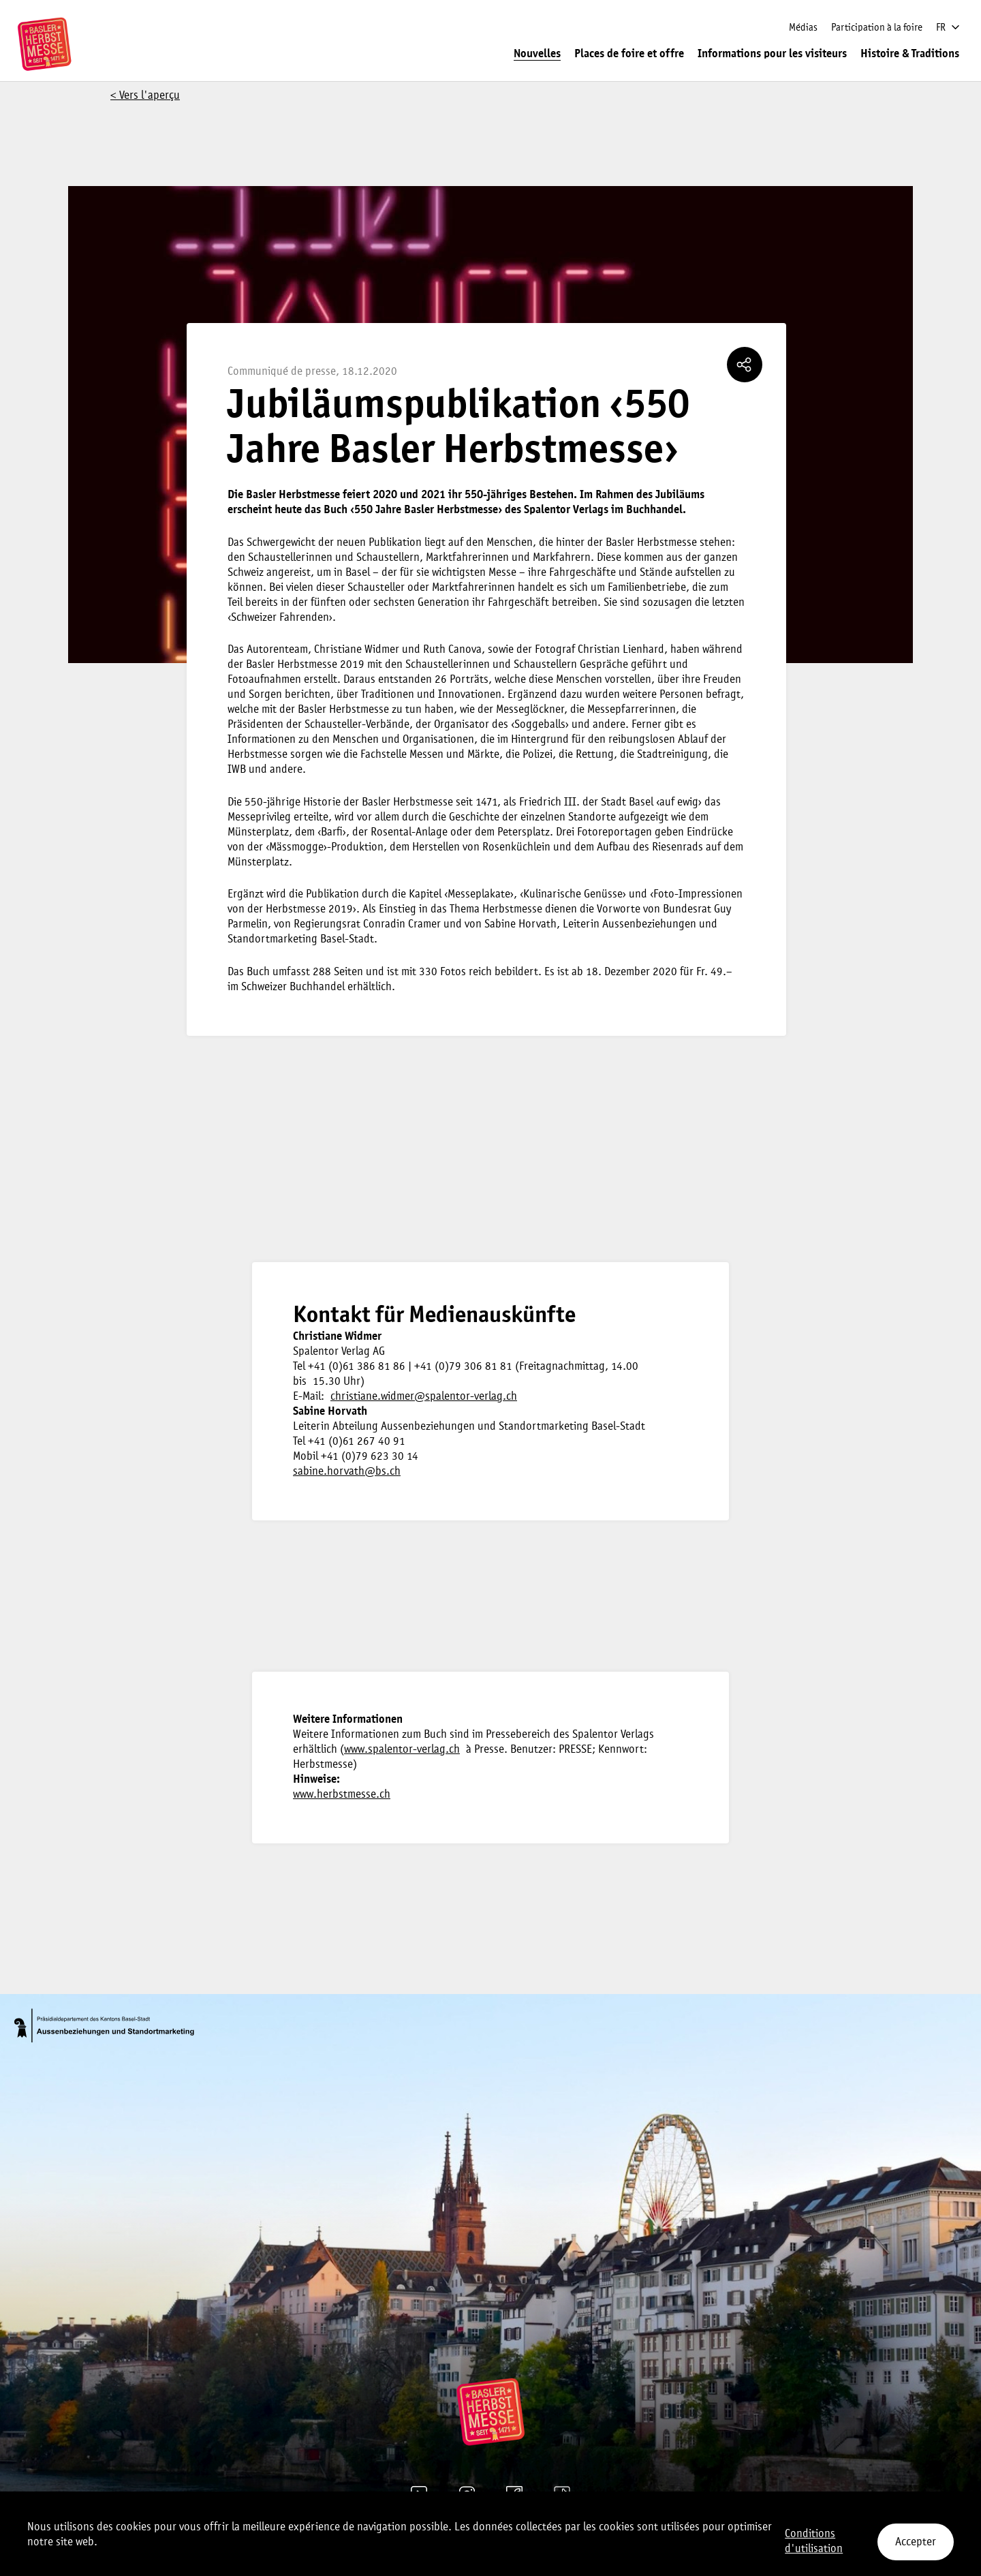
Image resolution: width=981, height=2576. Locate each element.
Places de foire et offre (629, 54)
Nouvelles (537, 54)
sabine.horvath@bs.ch (347, 1471)
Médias (803, 27)
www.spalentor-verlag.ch (402, 1749)
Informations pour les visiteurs (772, 54)
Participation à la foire (876, 27)
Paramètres (536, 2525)
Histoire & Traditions (909, 54)
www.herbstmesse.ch (341, 1794)
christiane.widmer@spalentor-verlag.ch (423, 1396)
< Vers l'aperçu (145, 96)
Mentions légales (457, 2525)
